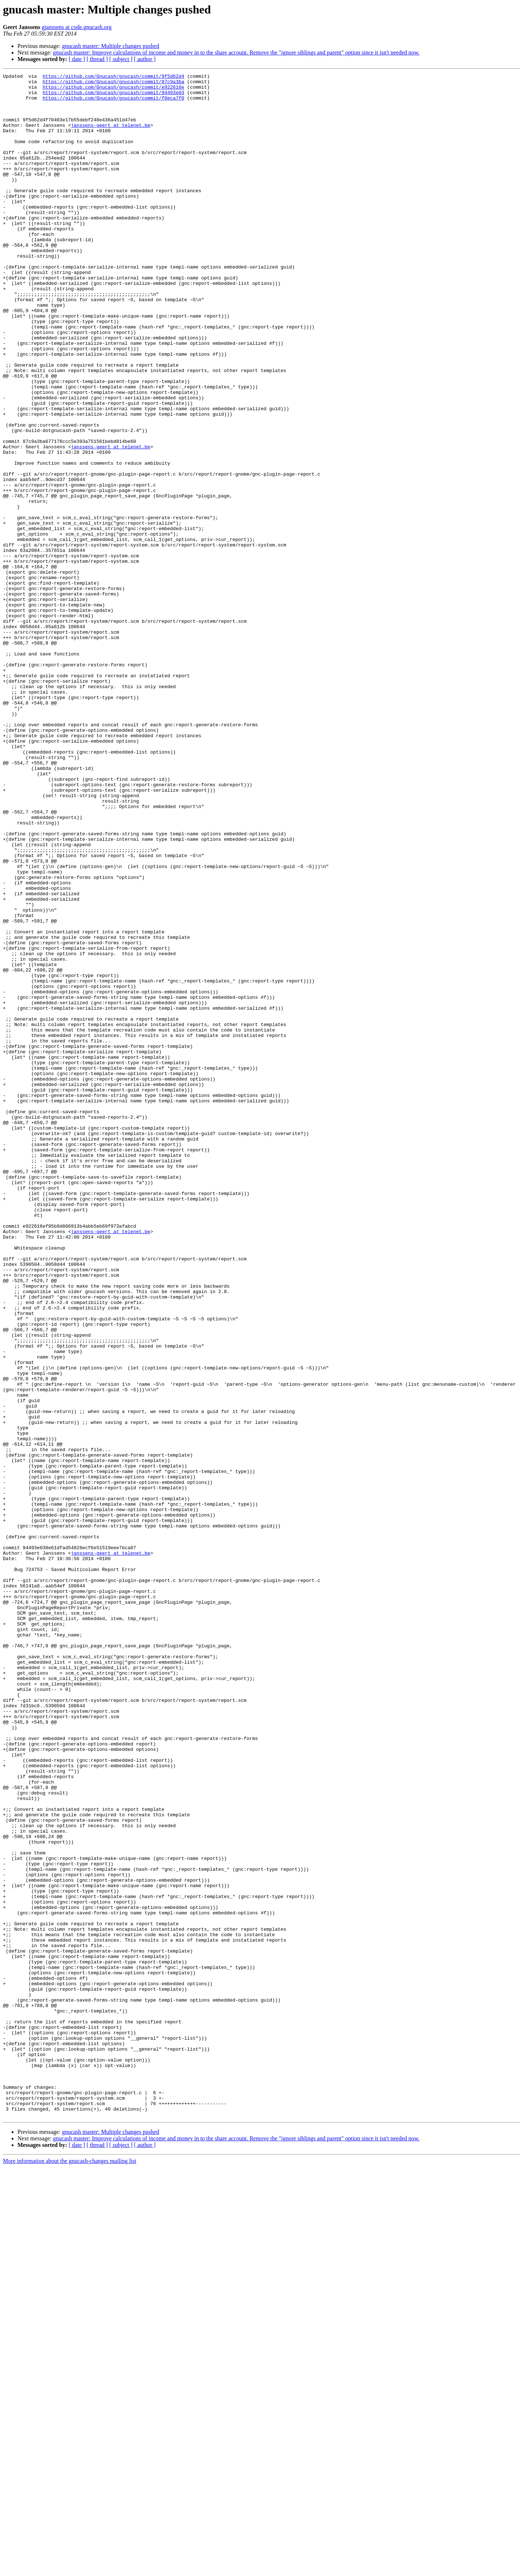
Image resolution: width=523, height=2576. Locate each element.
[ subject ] (121, 59)
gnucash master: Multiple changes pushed (110, 46)
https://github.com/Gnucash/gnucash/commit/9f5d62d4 (113, 77)
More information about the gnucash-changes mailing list (69, 2570)
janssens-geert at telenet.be (110, 136)
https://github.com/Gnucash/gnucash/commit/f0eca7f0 (113, 103)
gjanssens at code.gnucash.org (77, 27)
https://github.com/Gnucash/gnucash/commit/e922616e (113, 90)
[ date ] (77, 59)
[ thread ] (97, 59)
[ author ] (145, 59)
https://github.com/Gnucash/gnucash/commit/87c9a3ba (113, 83)
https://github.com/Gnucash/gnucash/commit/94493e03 (113, 96)
